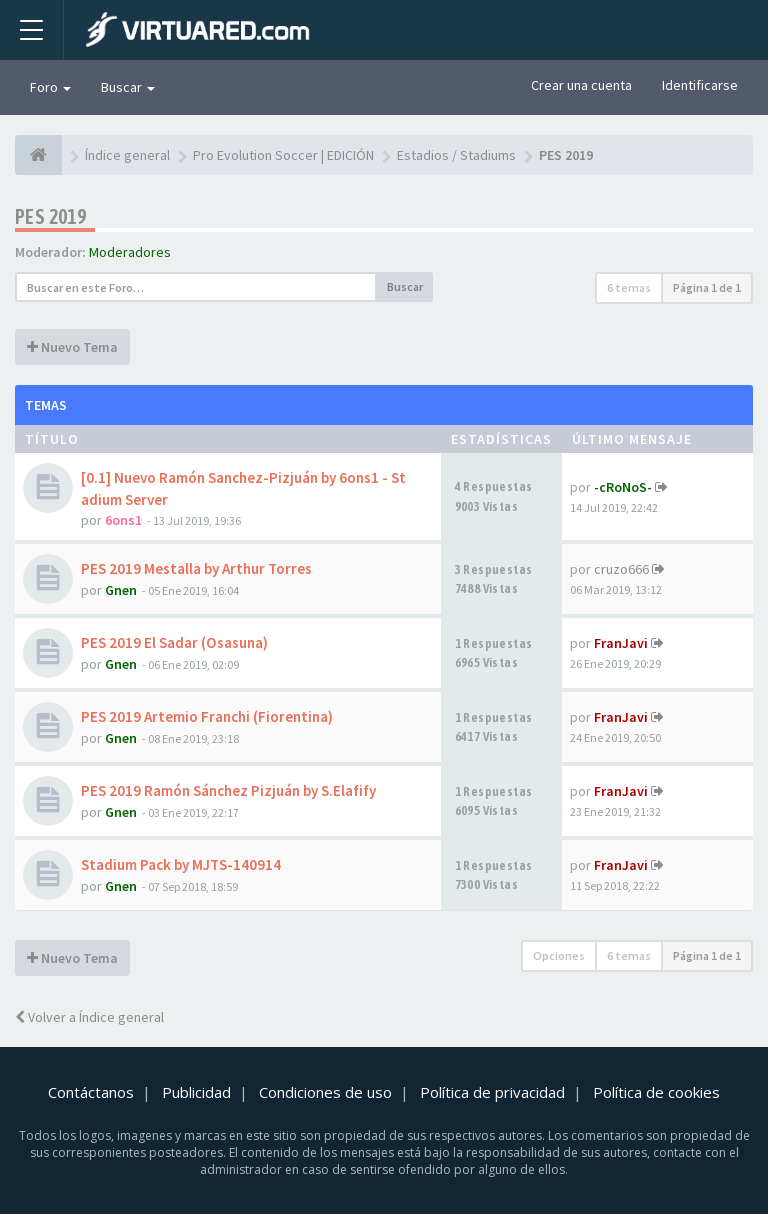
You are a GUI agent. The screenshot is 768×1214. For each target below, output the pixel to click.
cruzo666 (621, 569)
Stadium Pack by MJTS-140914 (181, 864)
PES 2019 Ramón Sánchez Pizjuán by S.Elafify (228, 790)
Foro (50, 87)
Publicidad (196, 1092)
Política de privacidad (492, 1092)
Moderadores (130, 252)
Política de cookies (656, 1092)
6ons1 (123, 520)
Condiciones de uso (325, 1092)
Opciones (559, 955)
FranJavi (621, 643)
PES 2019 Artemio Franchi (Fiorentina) (207, 716)
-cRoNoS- (623, 487)
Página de (707, 287)
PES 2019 (50, 216)
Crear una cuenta (581, 85)
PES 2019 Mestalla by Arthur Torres (196, 568)
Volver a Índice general (89, 1017)
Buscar (128, 87)
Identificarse (700, 85)
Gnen (121, 590)
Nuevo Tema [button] (72, 347)
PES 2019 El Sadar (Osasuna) (174, 642)
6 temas (629, 287)
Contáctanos (91, 1092)
